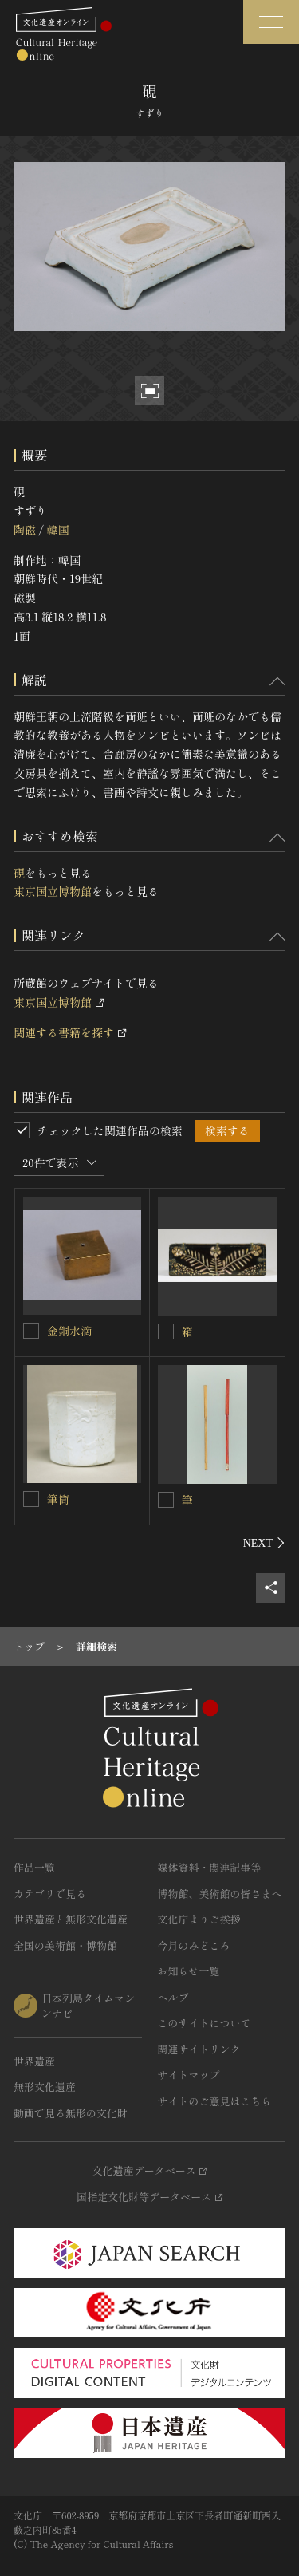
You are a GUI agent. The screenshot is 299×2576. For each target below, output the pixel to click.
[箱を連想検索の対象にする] (166, 1331)
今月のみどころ (194, 1945)
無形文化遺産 (45, 2086)
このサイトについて (204, 2022)
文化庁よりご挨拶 (199, 1919)
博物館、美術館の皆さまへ (220, 1893)
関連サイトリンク (199, 2049)
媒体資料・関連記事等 (210, 1867)
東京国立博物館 (53, 891)
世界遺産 (34, 2061)
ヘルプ (173, 1997)
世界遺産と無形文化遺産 (71, 1919)
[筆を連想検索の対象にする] (166, 1500)
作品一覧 (34, 1867)
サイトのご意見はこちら (215, 2101)
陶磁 (25, 530)
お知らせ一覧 (189, 1970)
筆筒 (58, 1499)
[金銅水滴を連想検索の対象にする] (31, 1331)
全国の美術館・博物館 (65, 1945)
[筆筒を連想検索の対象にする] (31, 1499)
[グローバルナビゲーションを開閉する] (271, 22)
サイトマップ (189, 2074)
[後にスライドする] (264, 1542)
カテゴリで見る (50, 1893)
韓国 (57, 530)
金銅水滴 (69, 1331)
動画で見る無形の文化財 (71, 2112)
